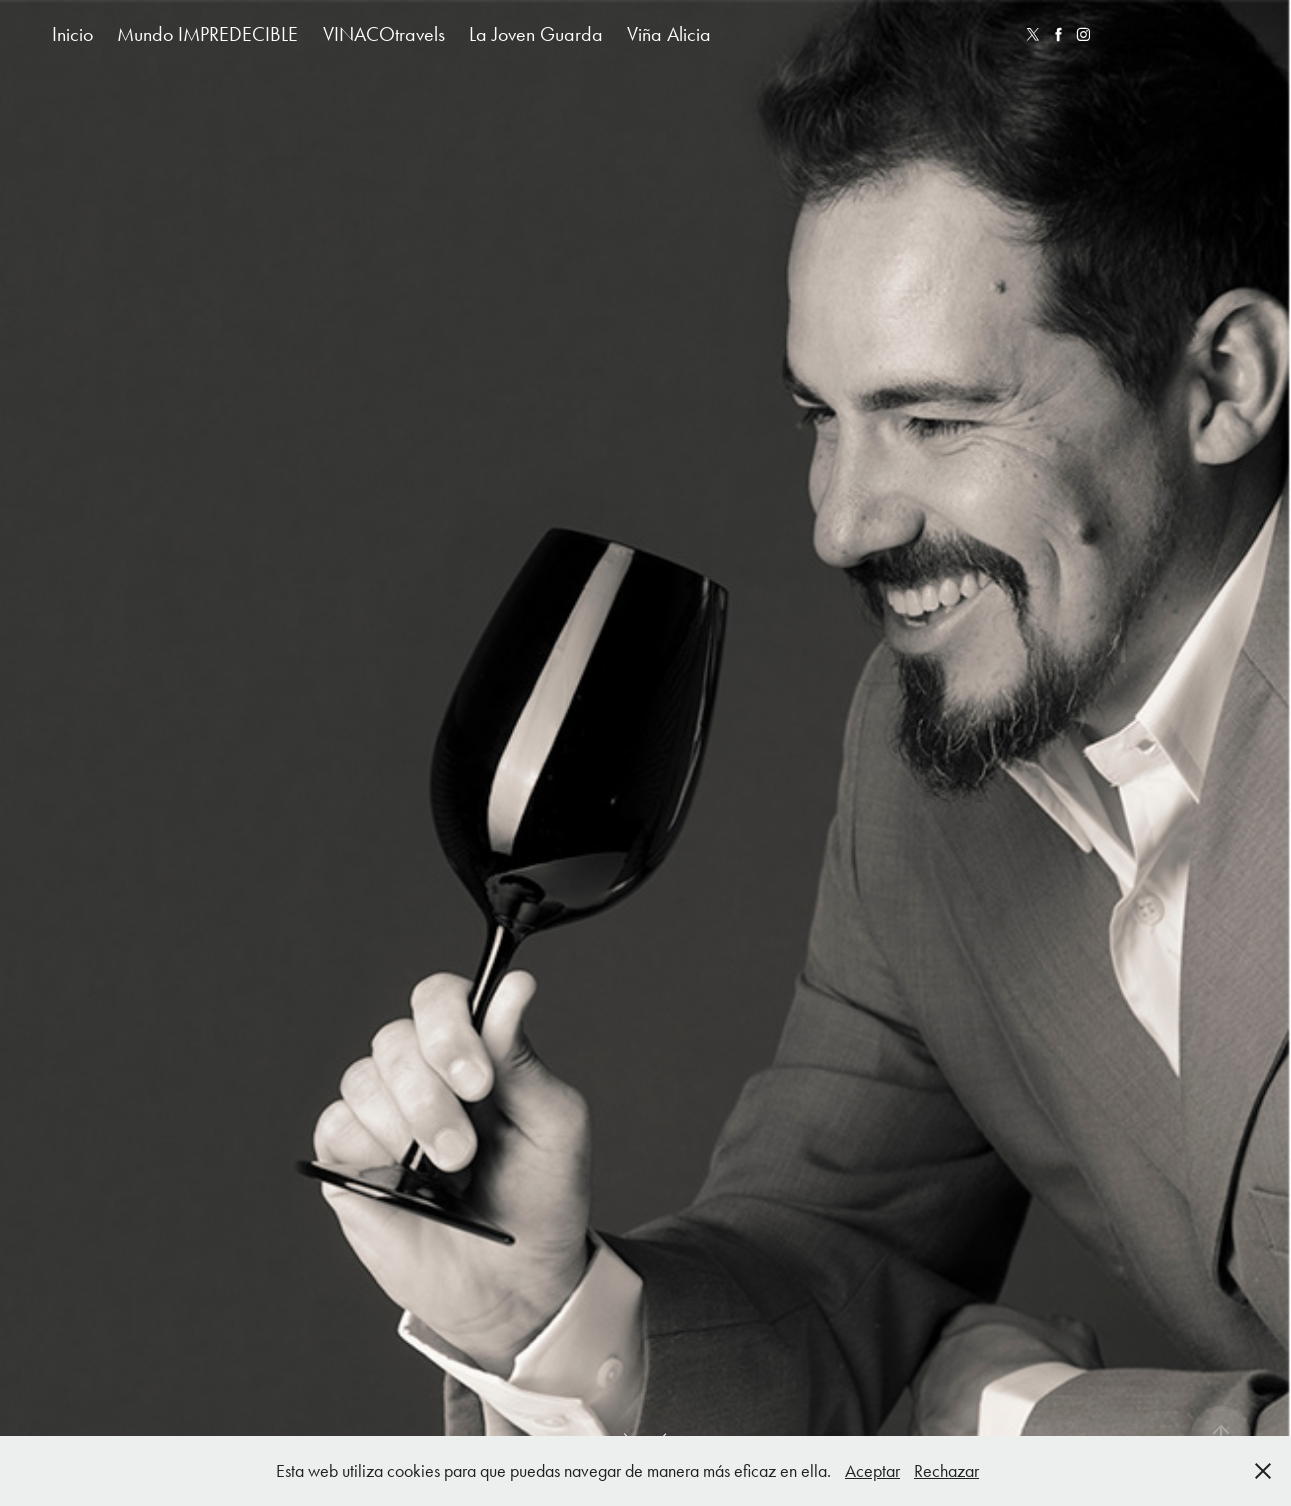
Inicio (72, 34)
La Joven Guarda (536, 34)
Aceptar (872, 1471)
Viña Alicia (669, 34)
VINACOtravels (384, 34)
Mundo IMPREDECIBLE (207, 34)
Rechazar (946, 1471)
